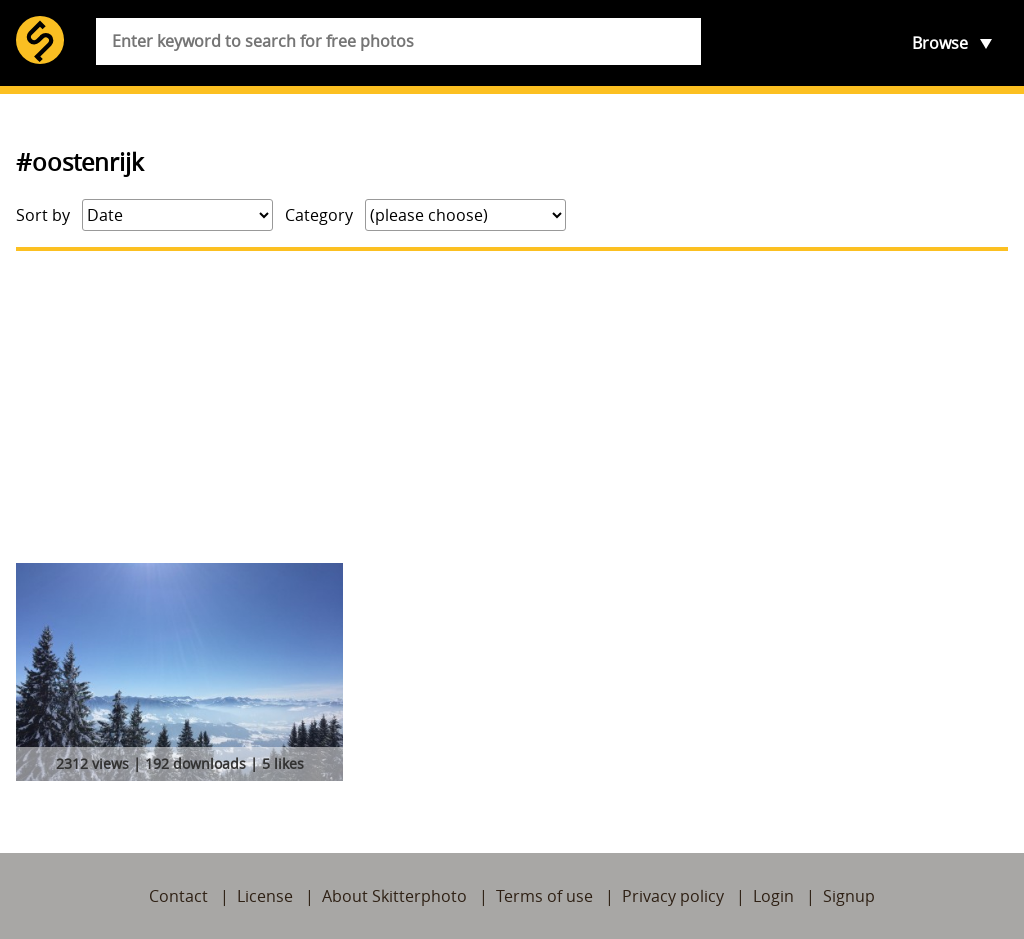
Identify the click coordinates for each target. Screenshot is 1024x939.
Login (773, 896)
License (265, 896)
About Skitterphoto (394, 896)
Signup (849, 896)
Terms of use (544, 896)
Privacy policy (673, 896)
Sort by (43, 215)
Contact (178, 896)
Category (319, 215)
